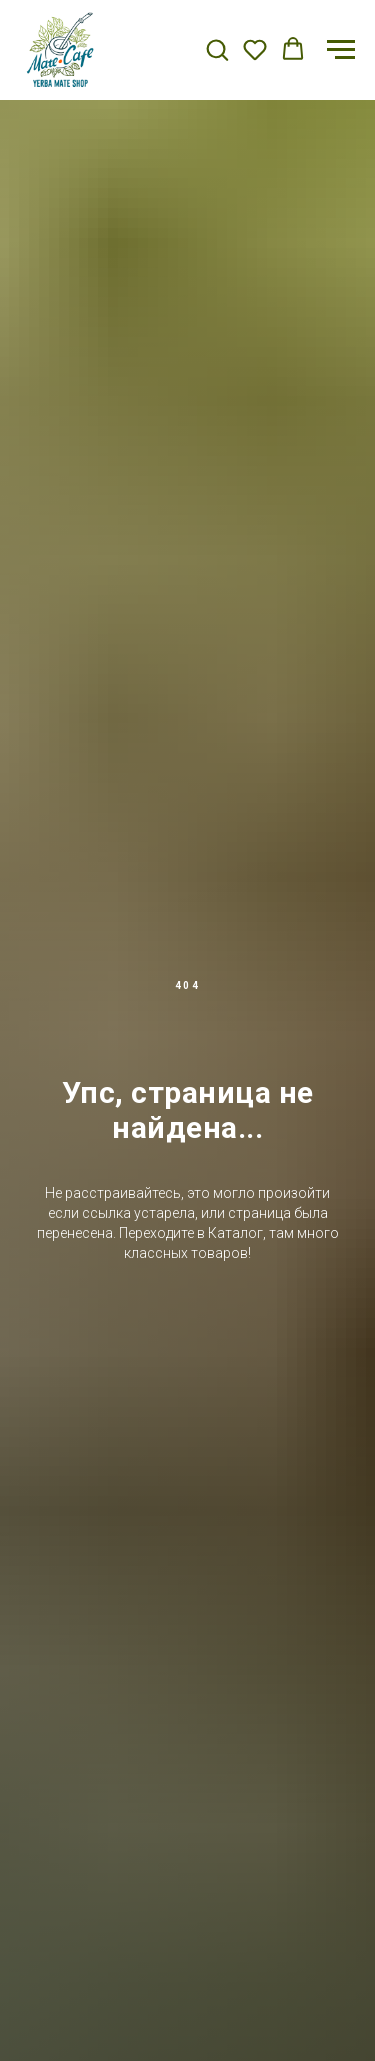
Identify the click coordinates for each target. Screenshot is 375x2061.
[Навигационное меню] (341, 50)
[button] (217, 49)
